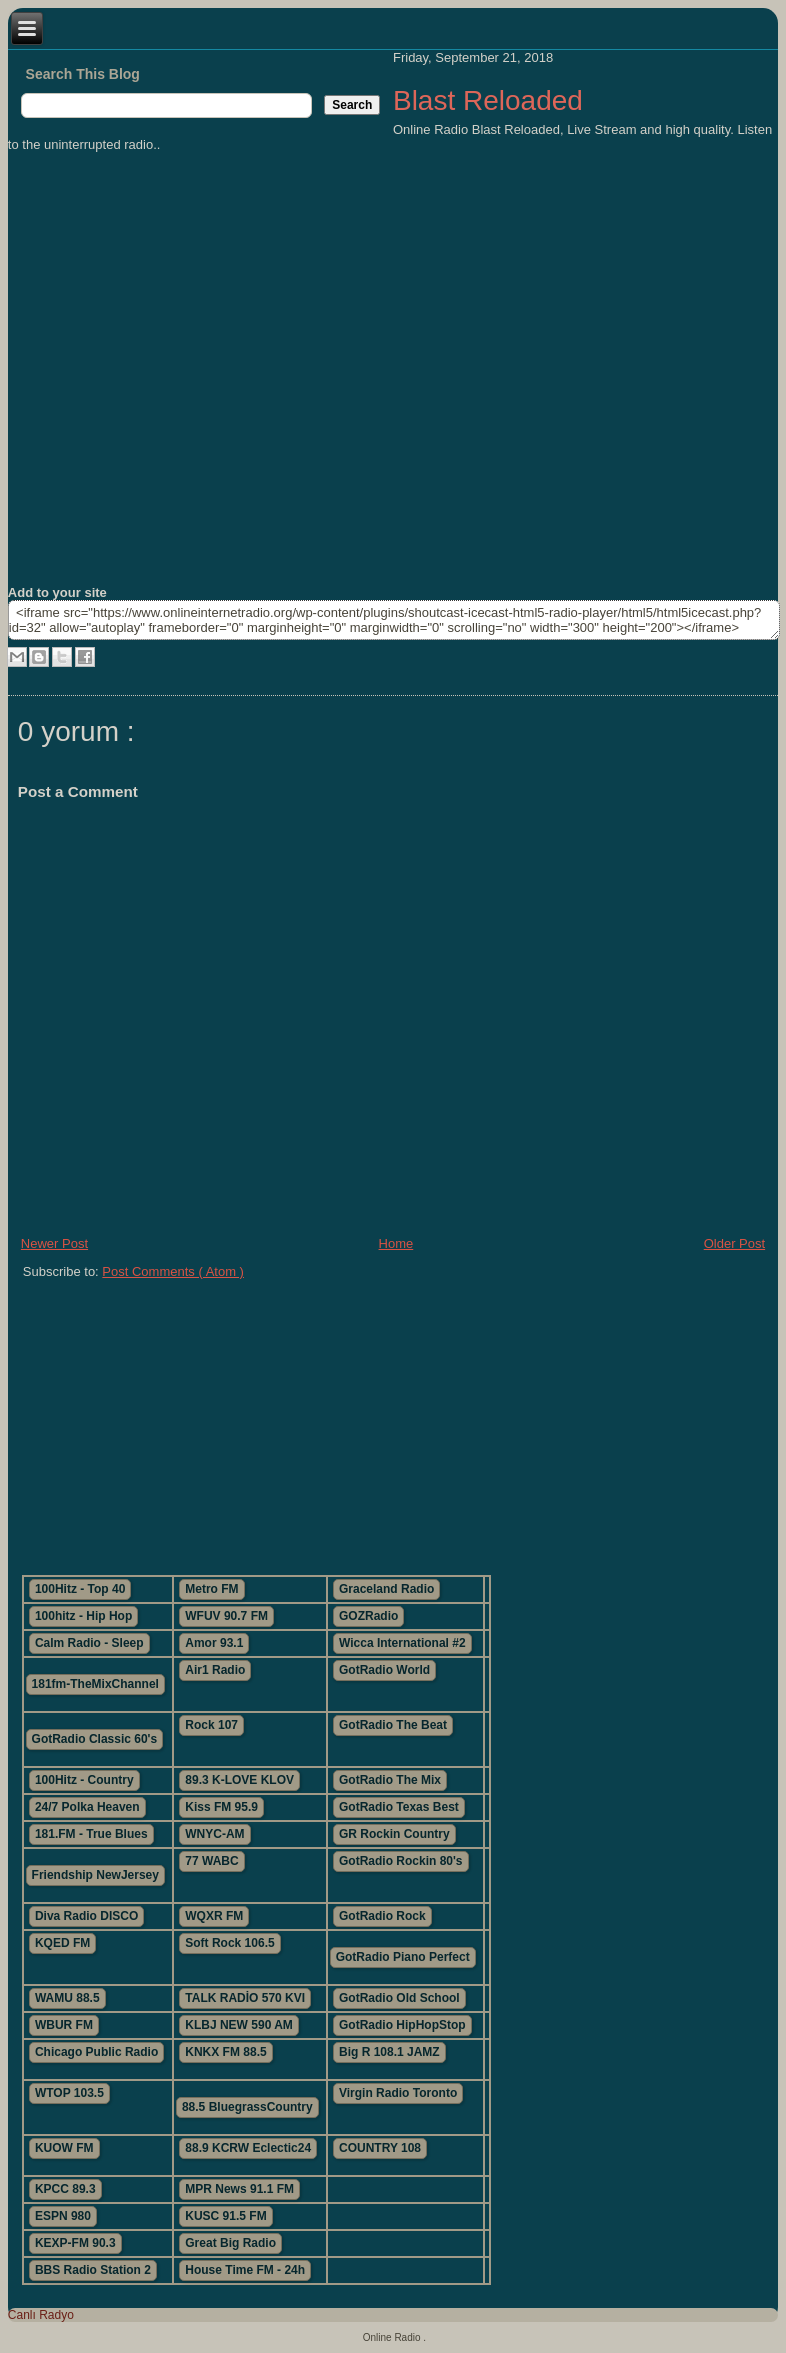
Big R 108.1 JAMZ (389, 2052)
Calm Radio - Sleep (89, 1643)
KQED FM (62, 1943)
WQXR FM (214, 1916)
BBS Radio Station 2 (93, 2270)
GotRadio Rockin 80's (401, 1861)
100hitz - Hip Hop (83, 1616)
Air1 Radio (215, 1670)
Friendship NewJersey (95, 1875)
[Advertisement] (348, 1419)
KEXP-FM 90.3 (75, 2243)
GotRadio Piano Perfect (403, 1957)
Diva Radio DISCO (86, 1916)
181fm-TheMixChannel (95, 1684)
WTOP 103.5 (69, 2093)
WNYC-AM (214, 1834)
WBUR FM (64, 2025)
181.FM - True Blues (91, 1834)
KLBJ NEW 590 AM (239, 2025)
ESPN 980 (63, 2216)
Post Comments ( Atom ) (173, 1271)
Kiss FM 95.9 (221, 1807)
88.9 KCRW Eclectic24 (248, 2148)
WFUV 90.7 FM (226, 1616)
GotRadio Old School (399, 1998)
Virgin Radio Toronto (398, 2093)
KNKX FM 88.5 (225, 2052)
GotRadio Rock (382, 1916)
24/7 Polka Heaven (87, 1807)
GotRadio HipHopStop (402, 2025)
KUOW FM (64, 2148)
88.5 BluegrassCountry (247, 2107)
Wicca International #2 (402, 1643)
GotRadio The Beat (393, 1725)
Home (396, 1243)
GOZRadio (368, 1616)
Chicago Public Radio (96, 2052)
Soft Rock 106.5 (229, 1943)
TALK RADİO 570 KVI (245, 1998)
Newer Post (54, 1243)
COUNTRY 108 (380, 2148)
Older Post (734, 1243)
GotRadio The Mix (390, 1780)
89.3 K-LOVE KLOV (239, 1780)
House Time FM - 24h (245, 2270)
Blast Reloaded (488, 100)
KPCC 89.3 (65, 2189)
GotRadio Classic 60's (95, 1739)
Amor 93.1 (214, 1643)
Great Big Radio (230, 2243)
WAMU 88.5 (67, 1998)
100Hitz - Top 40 (80, 1589)
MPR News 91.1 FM (239, 2189)
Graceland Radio (386, 1589)
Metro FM (211, 1589)
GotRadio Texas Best (399, 1807)
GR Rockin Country (394, 1834)
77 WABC (211, 1861)
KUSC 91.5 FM (225, 2216)
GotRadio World (384, 1670)
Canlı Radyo (41, 2315)
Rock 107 (211, 1725)
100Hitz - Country (84, 1780)
